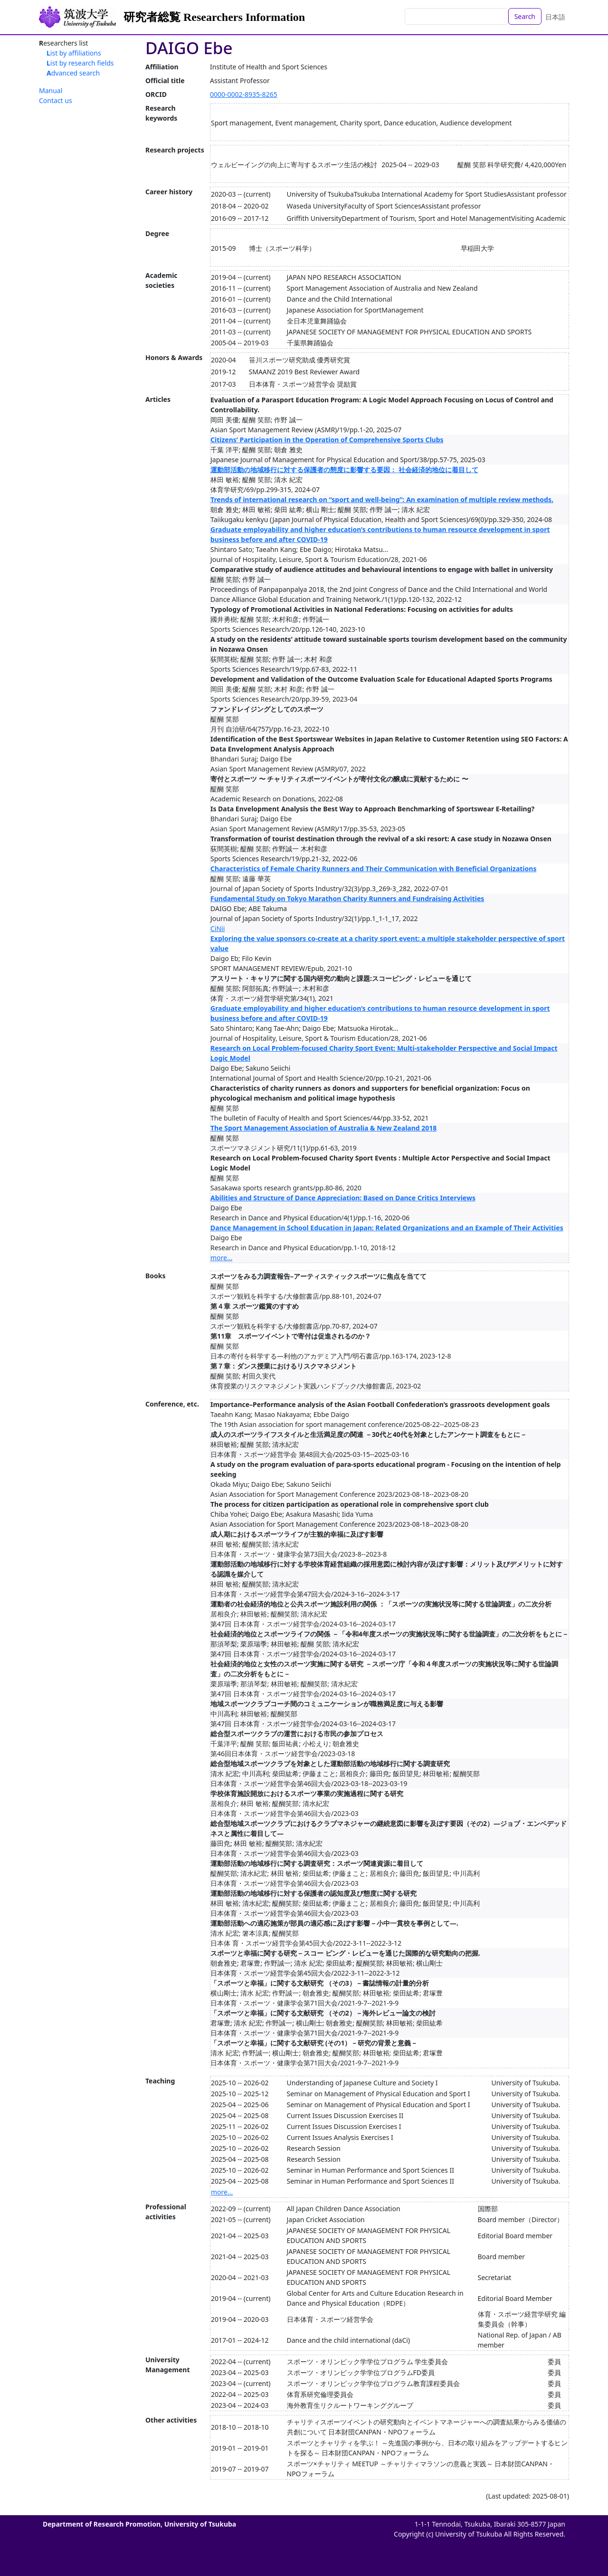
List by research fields (80, 62)
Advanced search (73, 72)
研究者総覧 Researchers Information (214, 17)
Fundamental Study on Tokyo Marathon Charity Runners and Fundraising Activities (347, 898)
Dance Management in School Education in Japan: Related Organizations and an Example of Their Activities (386, 1227)
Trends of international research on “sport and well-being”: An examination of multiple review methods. (381, 499)
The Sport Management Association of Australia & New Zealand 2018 (323, 1127)
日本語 (555, 16)
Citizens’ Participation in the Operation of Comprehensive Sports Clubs (327, 439)
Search (524, 16)
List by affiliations (74, 52)
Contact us (55, 100)
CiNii (217, 928)
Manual (50, 90)
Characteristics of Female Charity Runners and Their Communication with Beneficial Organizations (373, 868)
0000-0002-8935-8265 (243, 94)
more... (221, 1257)
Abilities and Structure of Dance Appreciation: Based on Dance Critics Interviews (342, 1197)
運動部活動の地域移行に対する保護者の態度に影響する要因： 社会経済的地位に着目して (344, 469)
